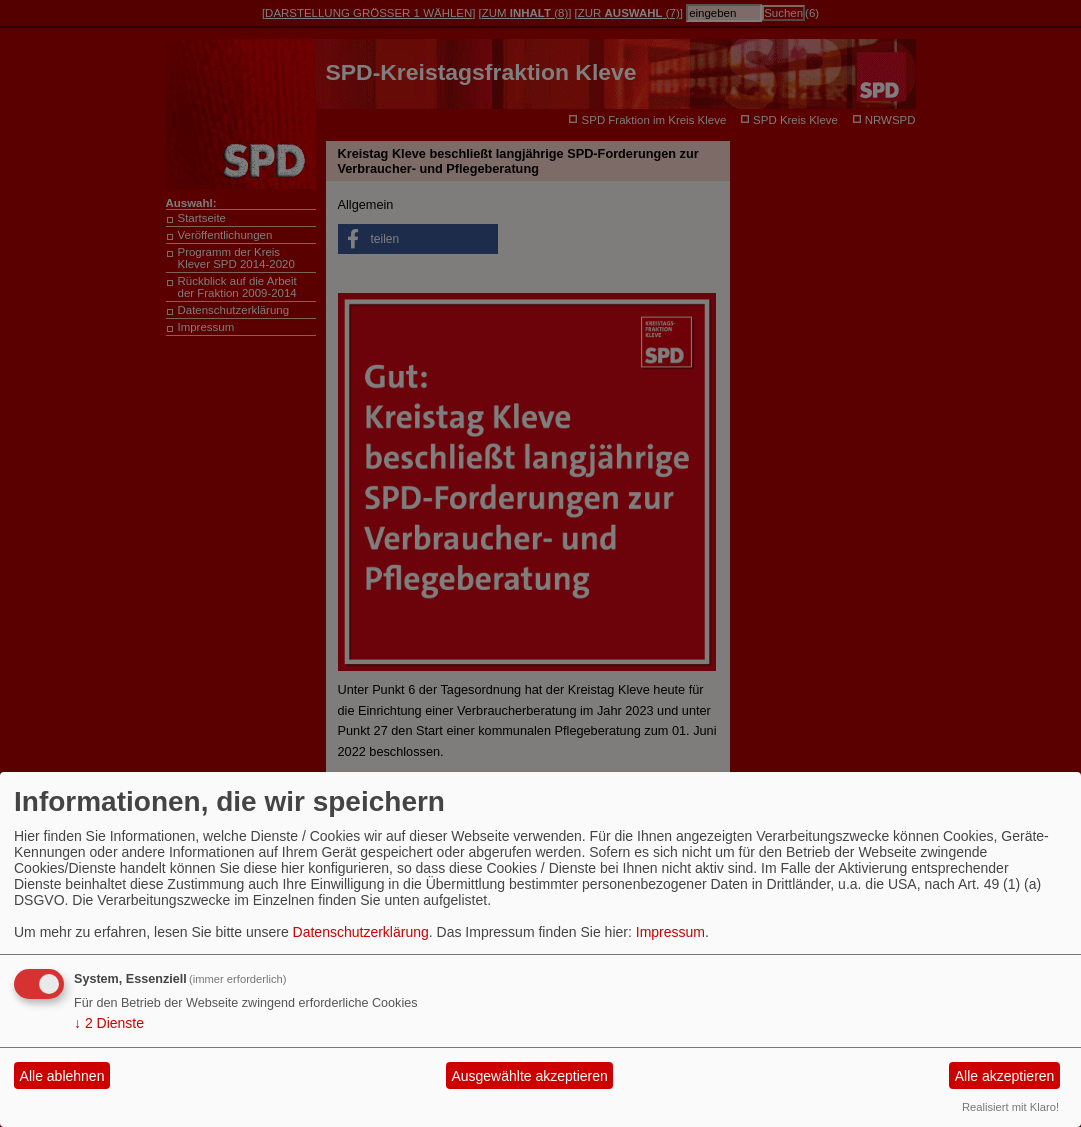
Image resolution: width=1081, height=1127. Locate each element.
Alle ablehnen (62, 1076)
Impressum (670, 932)
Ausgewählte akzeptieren (529, 1076)
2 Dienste (109, 1023)
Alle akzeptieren (1005, 1076)
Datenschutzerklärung (361, 932)
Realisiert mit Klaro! (1010, 1107)
